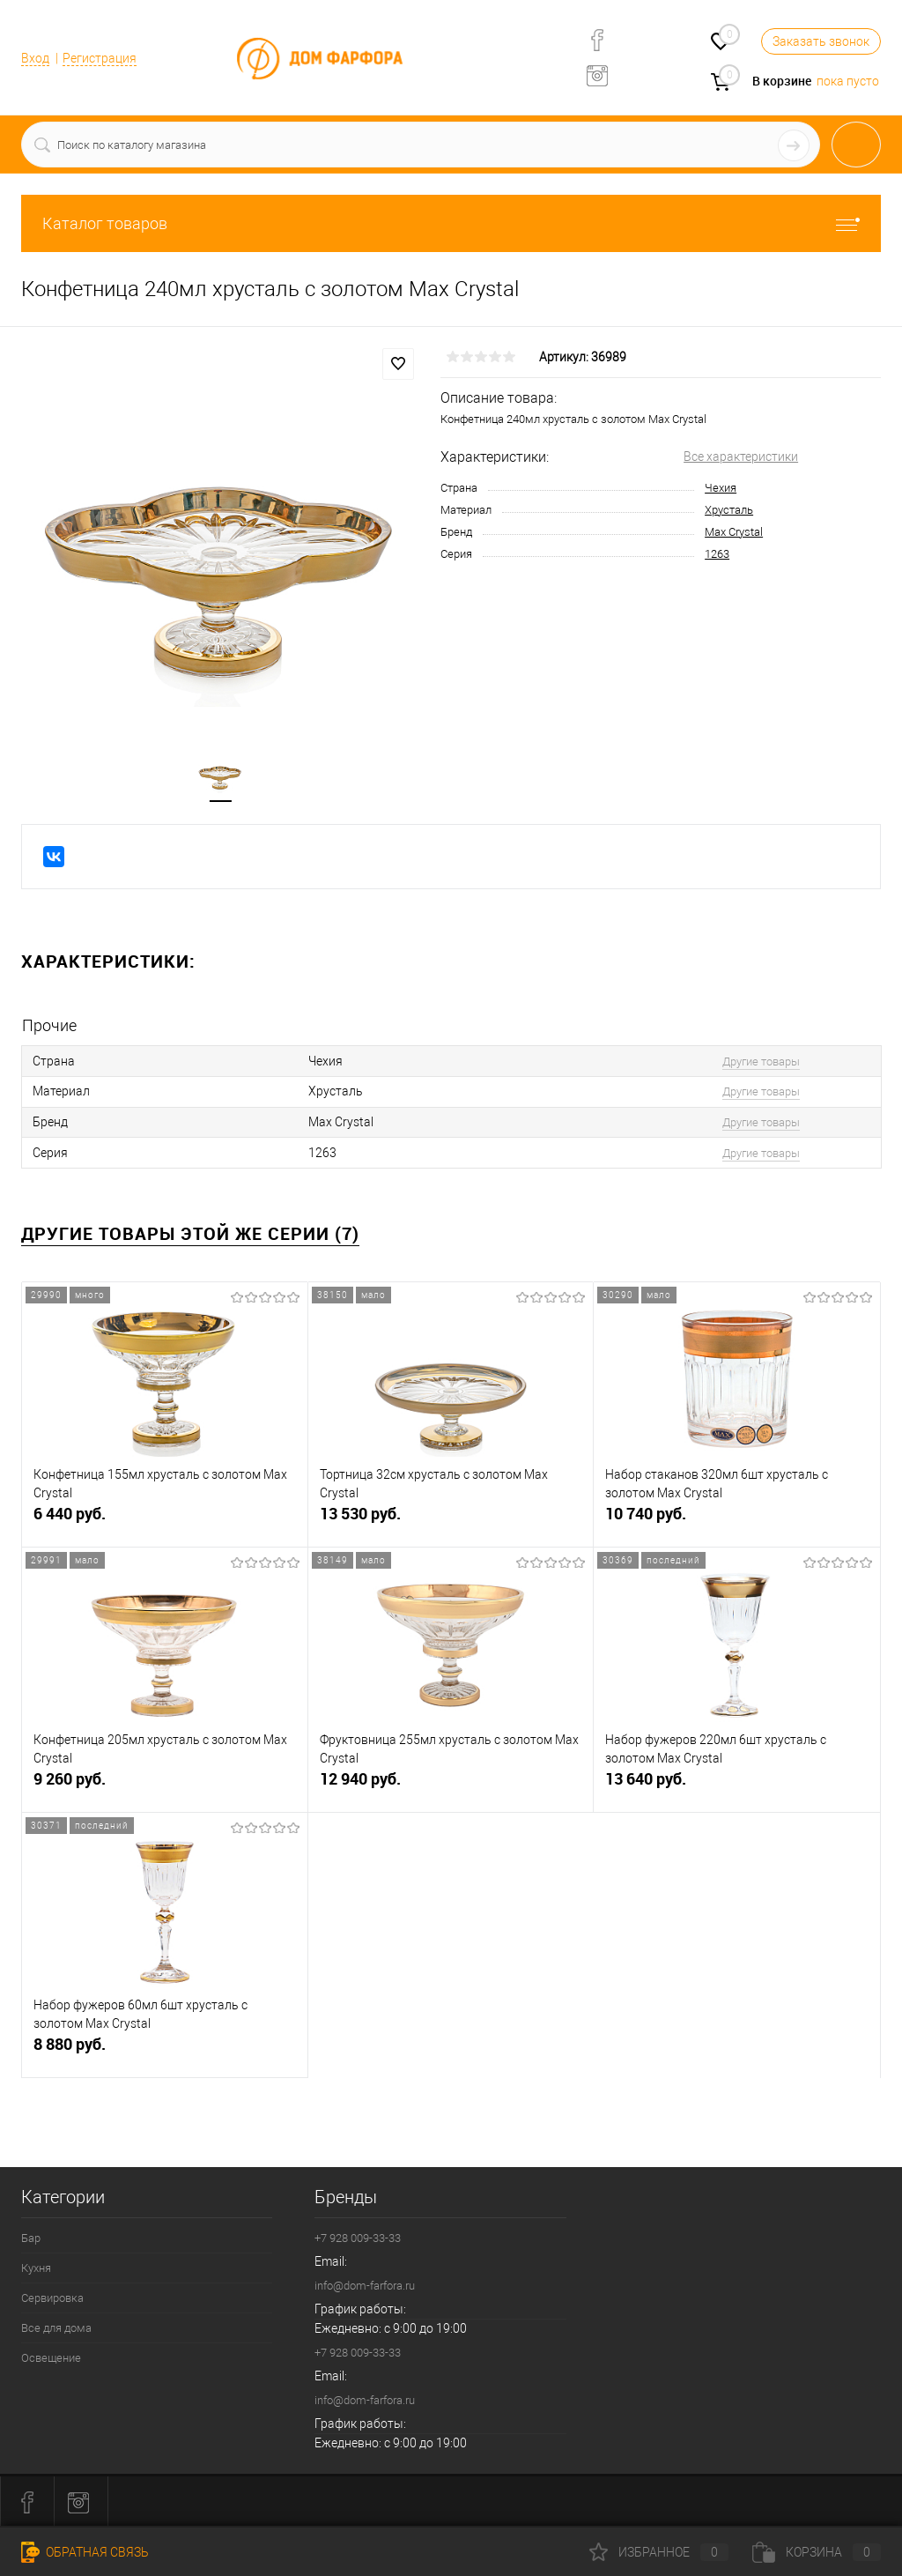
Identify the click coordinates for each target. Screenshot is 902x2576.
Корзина (816, 2552)
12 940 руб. (451, 1786)
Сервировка (52, 2296)
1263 (717, 553)
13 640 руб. (737, 1786)
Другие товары (756, 1061)
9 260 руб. (164, 1786)
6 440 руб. (164, 1520)
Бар (31, 2236)
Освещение (51, 2356)
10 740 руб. (737, 1520)
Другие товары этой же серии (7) (190, 1231)
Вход (35, 58)
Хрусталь (729, 509)
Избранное (658, 2552)
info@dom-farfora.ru (364, 2283)
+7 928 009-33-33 (357, 2236)
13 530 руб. (451, 1520)
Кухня (36, 2266)
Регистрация (100, 58)
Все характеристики (741, 456)
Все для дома (56, 2326)
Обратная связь (85, 2552)
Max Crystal (734, 531)
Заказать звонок (821, 41)
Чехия (720, 487)
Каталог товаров (451, 223)
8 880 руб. (164, 2051)
